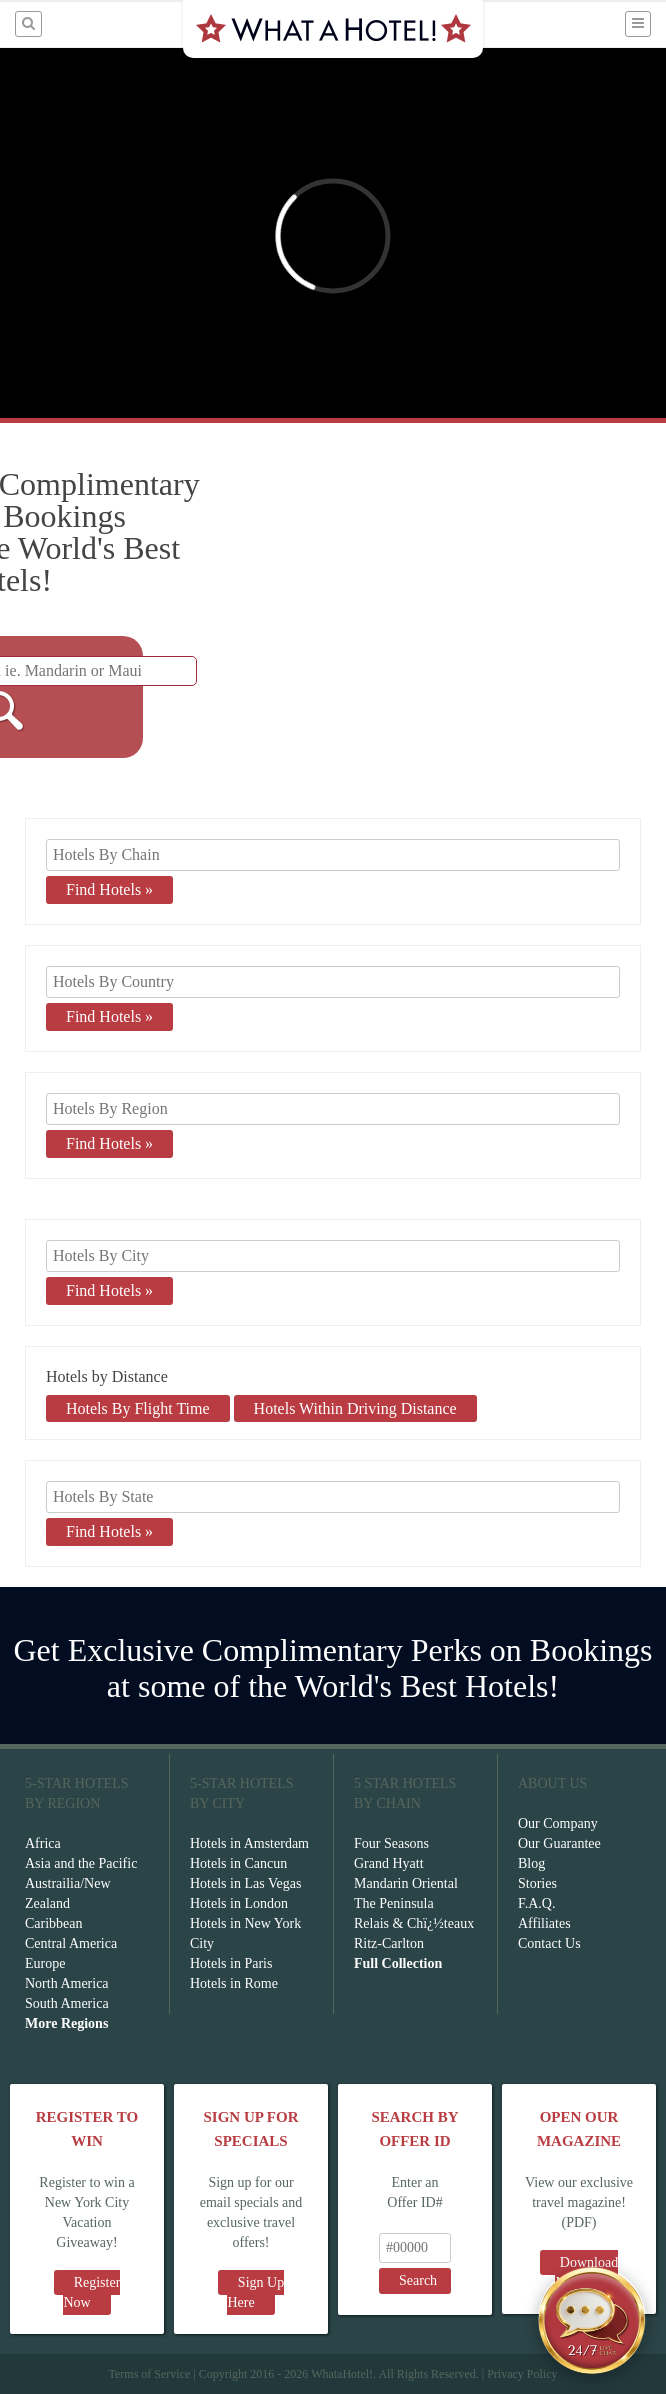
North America (67, 1983)
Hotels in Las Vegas (245, 1883)
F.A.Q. (536, 1903)
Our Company (558, 1823)
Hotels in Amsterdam (249, 1843)
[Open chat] (592, 2320)
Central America (71, 1943)
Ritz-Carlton (389, 1943)
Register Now (91, 2292)
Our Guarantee (559, 1843)
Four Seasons (391, 1843)
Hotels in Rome (234, 1983)
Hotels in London (239, 1903)
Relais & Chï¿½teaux (414, 1923)
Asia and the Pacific (81, 1863)
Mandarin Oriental (406, 1883)
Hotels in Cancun (238, 1863)
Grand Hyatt (389, 1863)
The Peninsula (394, 1903)
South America (67, 2003)
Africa (43, 1843)
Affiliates (544, 1923)
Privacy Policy (522, 2374)
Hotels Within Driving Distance (355, 1408)
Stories (537, 1883)
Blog (531, 1863)
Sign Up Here (255, 2292)
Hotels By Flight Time (138, 1408)
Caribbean (54, 1923)
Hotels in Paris (231, 1963)
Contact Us (549, 1943)
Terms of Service (149, 2374)
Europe (45, 1963)
